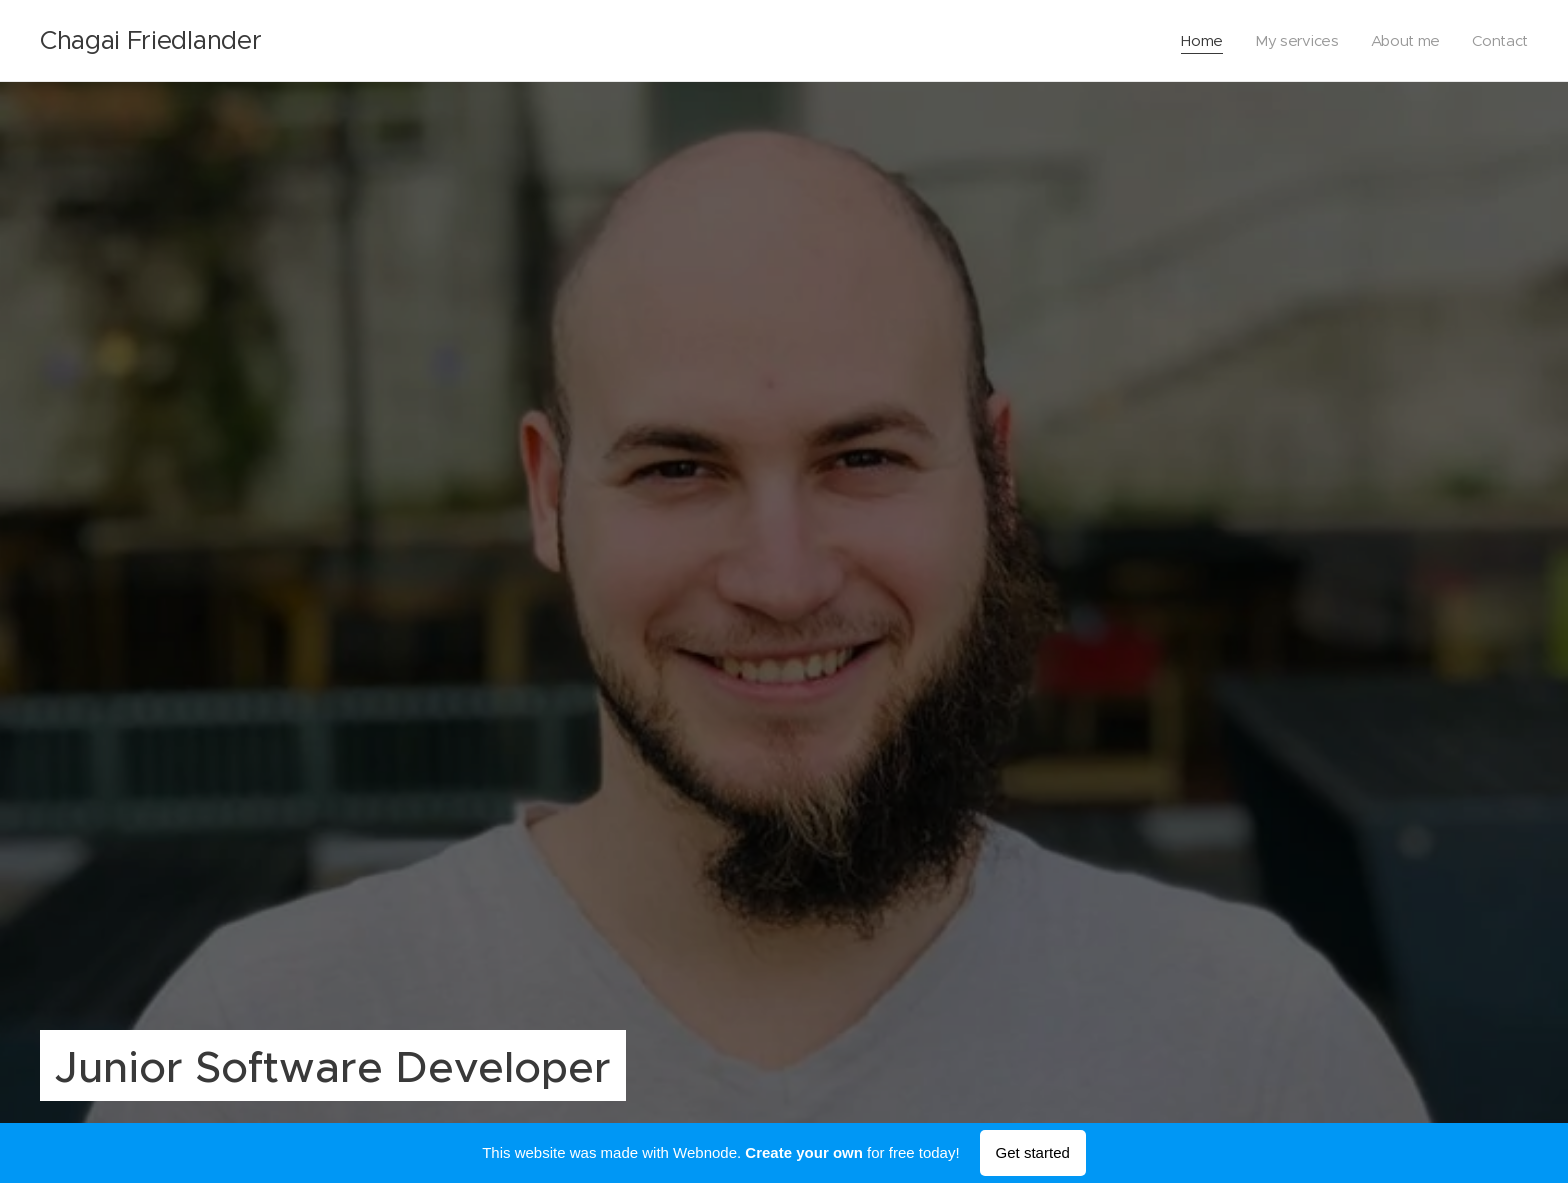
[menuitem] (1199, 41)
